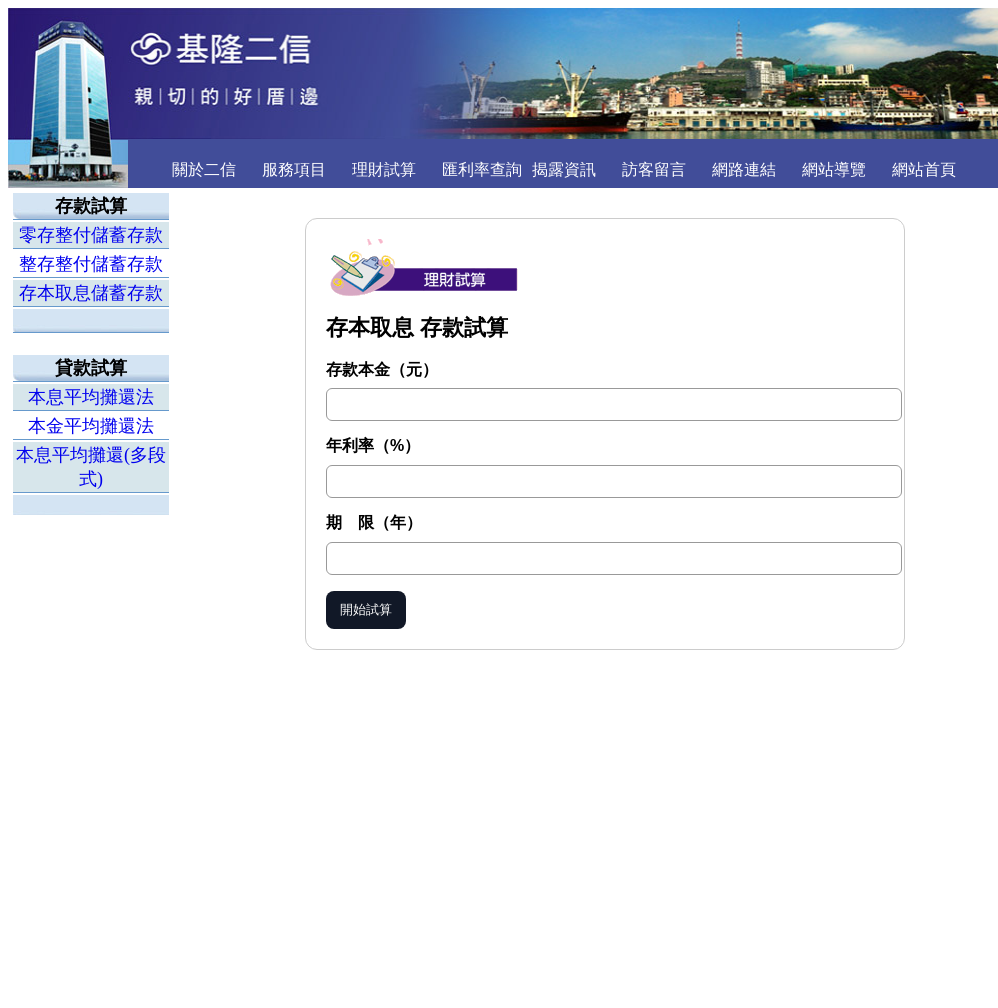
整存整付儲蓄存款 (91, 264)
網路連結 (744, 169)
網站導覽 (834, 169)
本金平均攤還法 (91, 426)
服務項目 (294, 169)
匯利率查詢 (482, 169)
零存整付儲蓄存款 (91, 235)
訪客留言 (654, 169)
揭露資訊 (564, 169)
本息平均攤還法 (91, 397)
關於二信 (204, 169)
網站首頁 (924, 169)
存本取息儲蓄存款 (91, 293)
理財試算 (384, 169)
